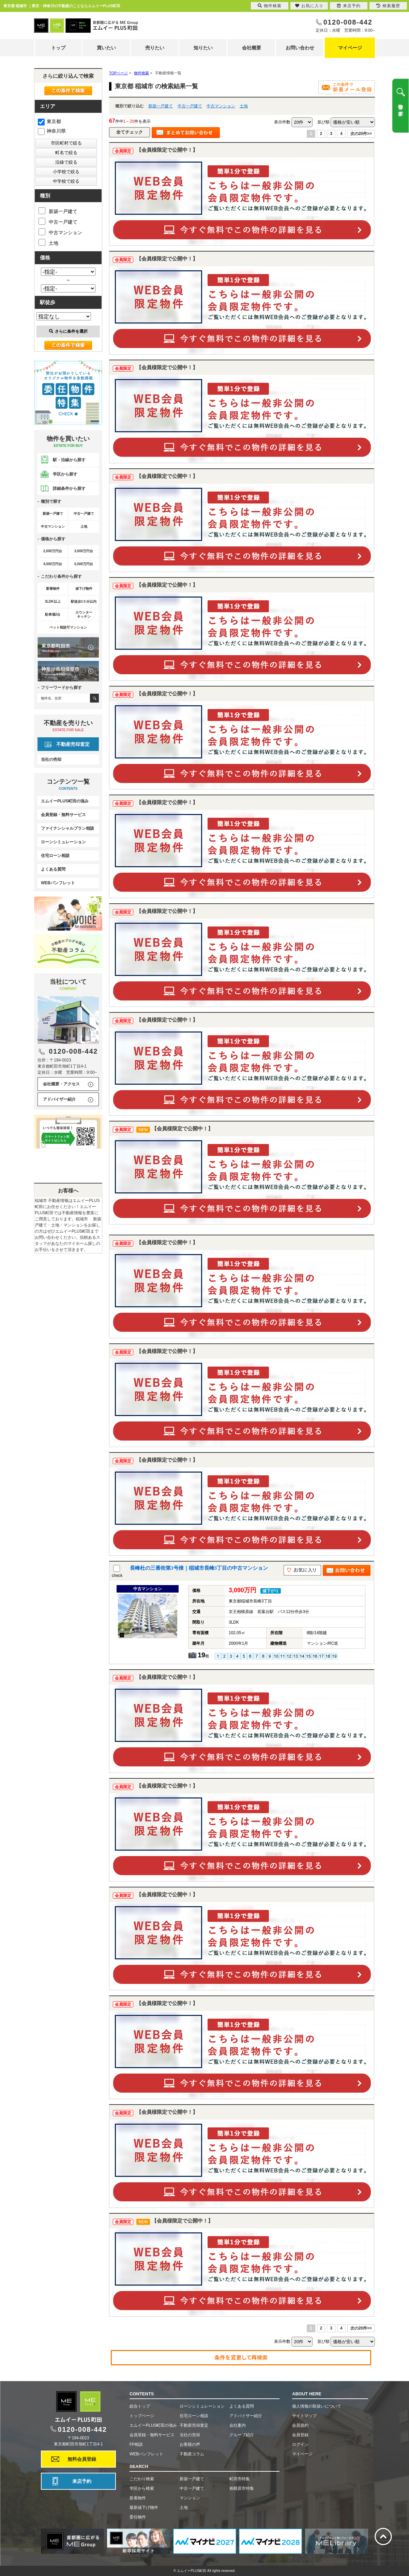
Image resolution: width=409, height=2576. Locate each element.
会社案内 (237, 2425)
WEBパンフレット (58, 882)
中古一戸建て (190, 106)
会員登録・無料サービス (63, 814)
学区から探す (65, 474)
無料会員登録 (81, 2459)
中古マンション (221, 106)
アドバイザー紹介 (59, 1099)
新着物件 (138, 2498)
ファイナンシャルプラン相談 (67, 828)
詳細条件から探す (69, 488)
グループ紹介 (241, 2434)
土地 (244, 106)
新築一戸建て (160, 106)
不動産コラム (192, 2454)
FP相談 (136, 2444)
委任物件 (138, 2517)
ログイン (300, 2444)
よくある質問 (53, 869)
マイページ (350, 47)
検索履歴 (388, 5)
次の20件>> (361, 133)
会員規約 (300, 2425)
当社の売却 (51, 759)
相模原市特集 (241, 2488)
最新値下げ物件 (144, 2507)
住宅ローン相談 (55, 855)
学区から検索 (142, 2488)
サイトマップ (304, 2415)
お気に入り (309, 5)
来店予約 (81, 2481)
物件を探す (400, 107)
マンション (190, 2498)
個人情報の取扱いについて (316, 2406)
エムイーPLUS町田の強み (65, 801)
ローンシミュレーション (63, 842)
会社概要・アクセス (61, 1084)
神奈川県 (52, 131)
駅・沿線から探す (69, 459)
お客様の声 (190, 2444)
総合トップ (140, 2406)
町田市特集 (239, 2478)
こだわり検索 (142, 2478)
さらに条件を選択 (68, 331)
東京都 (49, 121)
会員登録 (300, 2434)
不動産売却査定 (73, 744)
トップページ (142, 2415)
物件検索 (270, 5)
